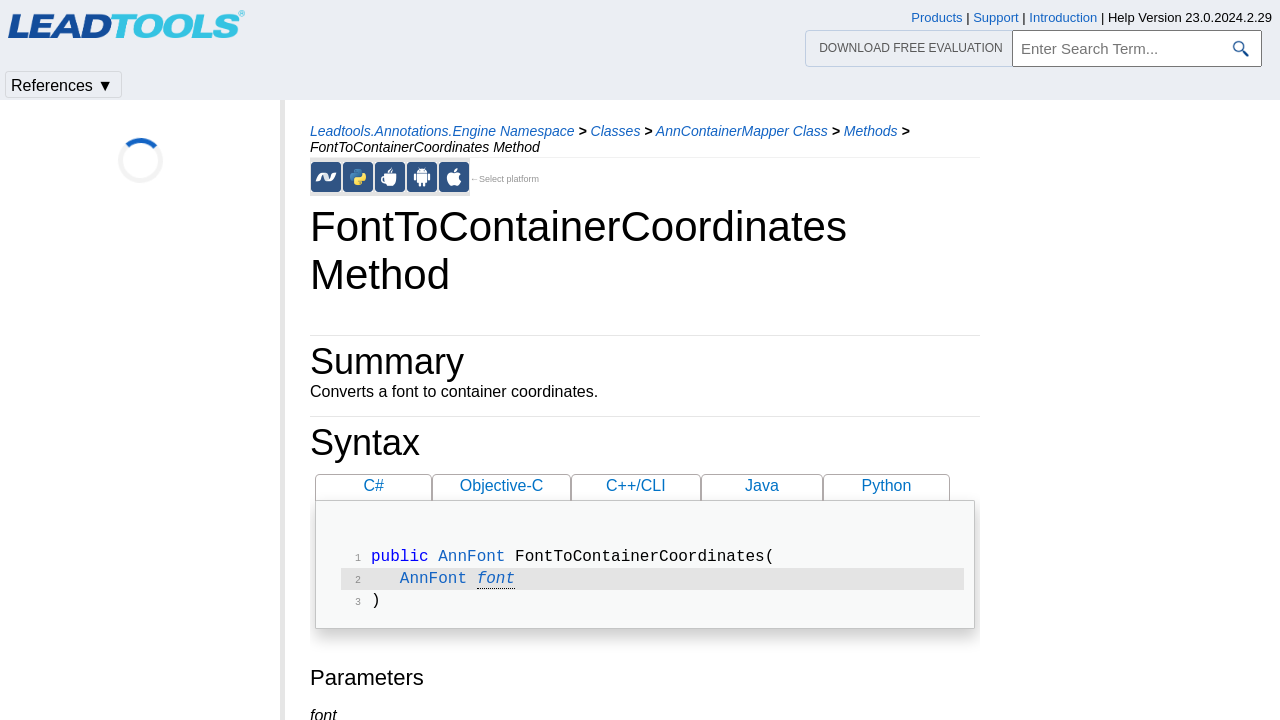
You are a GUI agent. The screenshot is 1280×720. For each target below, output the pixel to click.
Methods (871, 131)
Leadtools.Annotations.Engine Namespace (442, 131)
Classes (616, 131)
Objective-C (502, 485)
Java (762, 485)
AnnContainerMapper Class (742, 131)
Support (996, 17)
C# (374, 485)
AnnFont (471, 559)
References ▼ (62, 85)
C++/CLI (636, 485)
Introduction (1063, 17)
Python (887, 485)
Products (936, 17)
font (496, 583)
